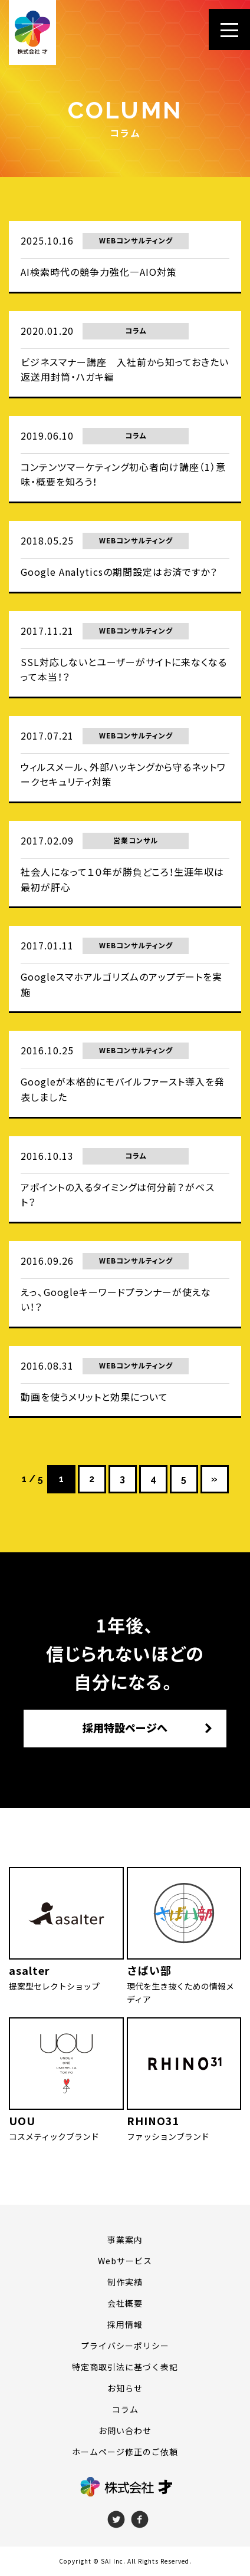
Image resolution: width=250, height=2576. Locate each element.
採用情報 (125, 2324)
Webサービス (125, 2261)
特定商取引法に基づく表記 (125, 2367)
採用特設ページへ (125, 1728)
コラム (125, 2409)
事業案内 (125, 2239)
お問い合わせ (125, 2430)
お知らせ (125, 2388)
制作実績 (125, 2282)
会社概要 (125, 2303)
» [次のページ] (214, 1479)
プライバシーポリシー (125, 2345)
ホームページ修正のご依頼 (125, 2452)
